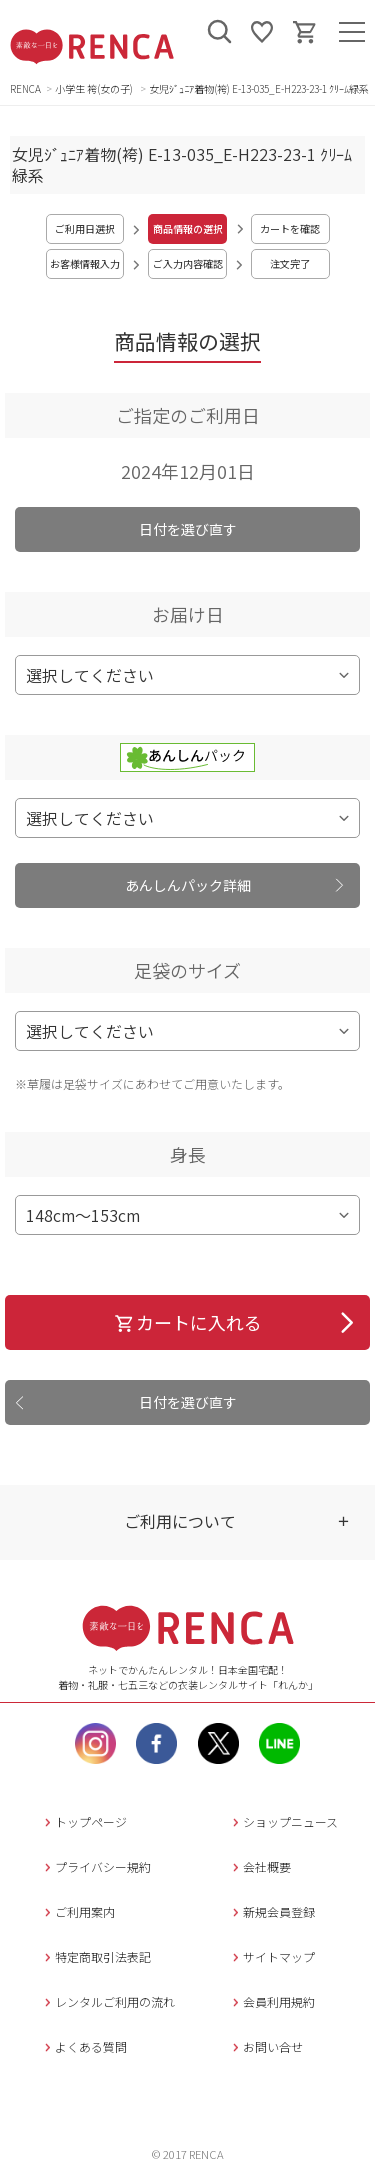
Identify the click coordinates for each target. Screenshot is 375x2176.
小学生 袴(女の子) (95, 88)
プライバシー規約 (95, 1866)
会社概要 (259, 1866)
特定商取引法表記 (95, 1956)
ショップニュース (283, 1821)
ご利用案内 (77, 1911)
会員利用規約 (271, 2001)
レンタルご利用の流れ (107, 2001)
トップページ (83, 1821)
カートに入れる (187, 1322)
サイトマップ (271, 1956)
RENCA (25, 88)
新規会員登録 (271, 1911)
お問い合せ (265, 2046)
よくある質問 (83, 2046)
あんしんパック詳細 (188, 885)
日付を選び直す (188, 529)
